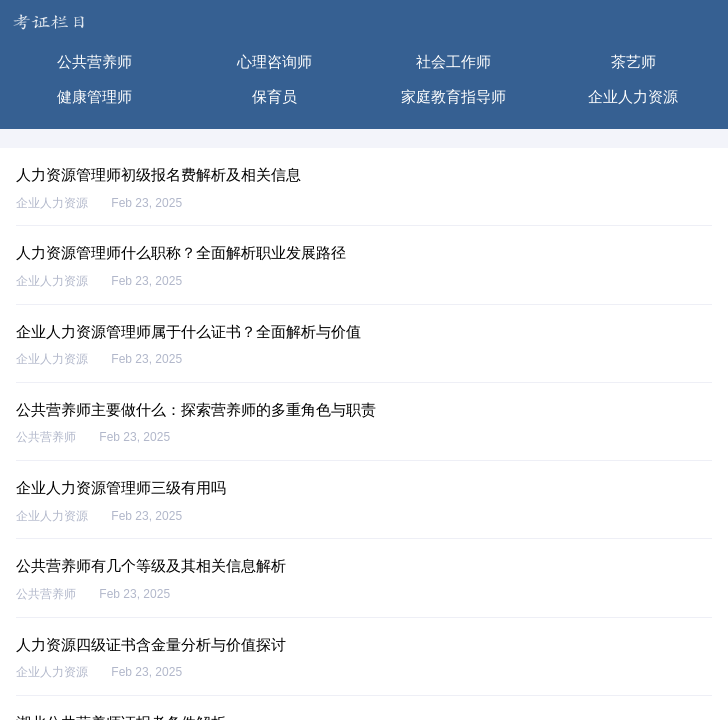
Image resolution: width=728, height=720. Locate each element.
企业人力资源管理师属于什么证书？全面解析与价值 (188, 331)
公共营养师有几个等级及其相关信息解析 (151, 565)
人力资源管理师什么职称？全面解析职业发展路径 (181, 252)
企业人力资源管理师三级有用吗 (121, 487)
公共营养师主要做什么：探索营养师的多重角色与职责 (196, 409)
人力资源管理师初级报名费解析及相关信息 (158, 174)
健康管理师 (94, 96)
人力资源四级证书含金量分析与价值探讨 (151, 644)
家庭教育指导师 (453, 96)
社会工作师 (453, 61)
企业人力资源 (633, 96)
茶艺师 (633, 61)
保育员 (274, 96)
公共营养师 (94, 61)
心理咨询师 (274, 61)
